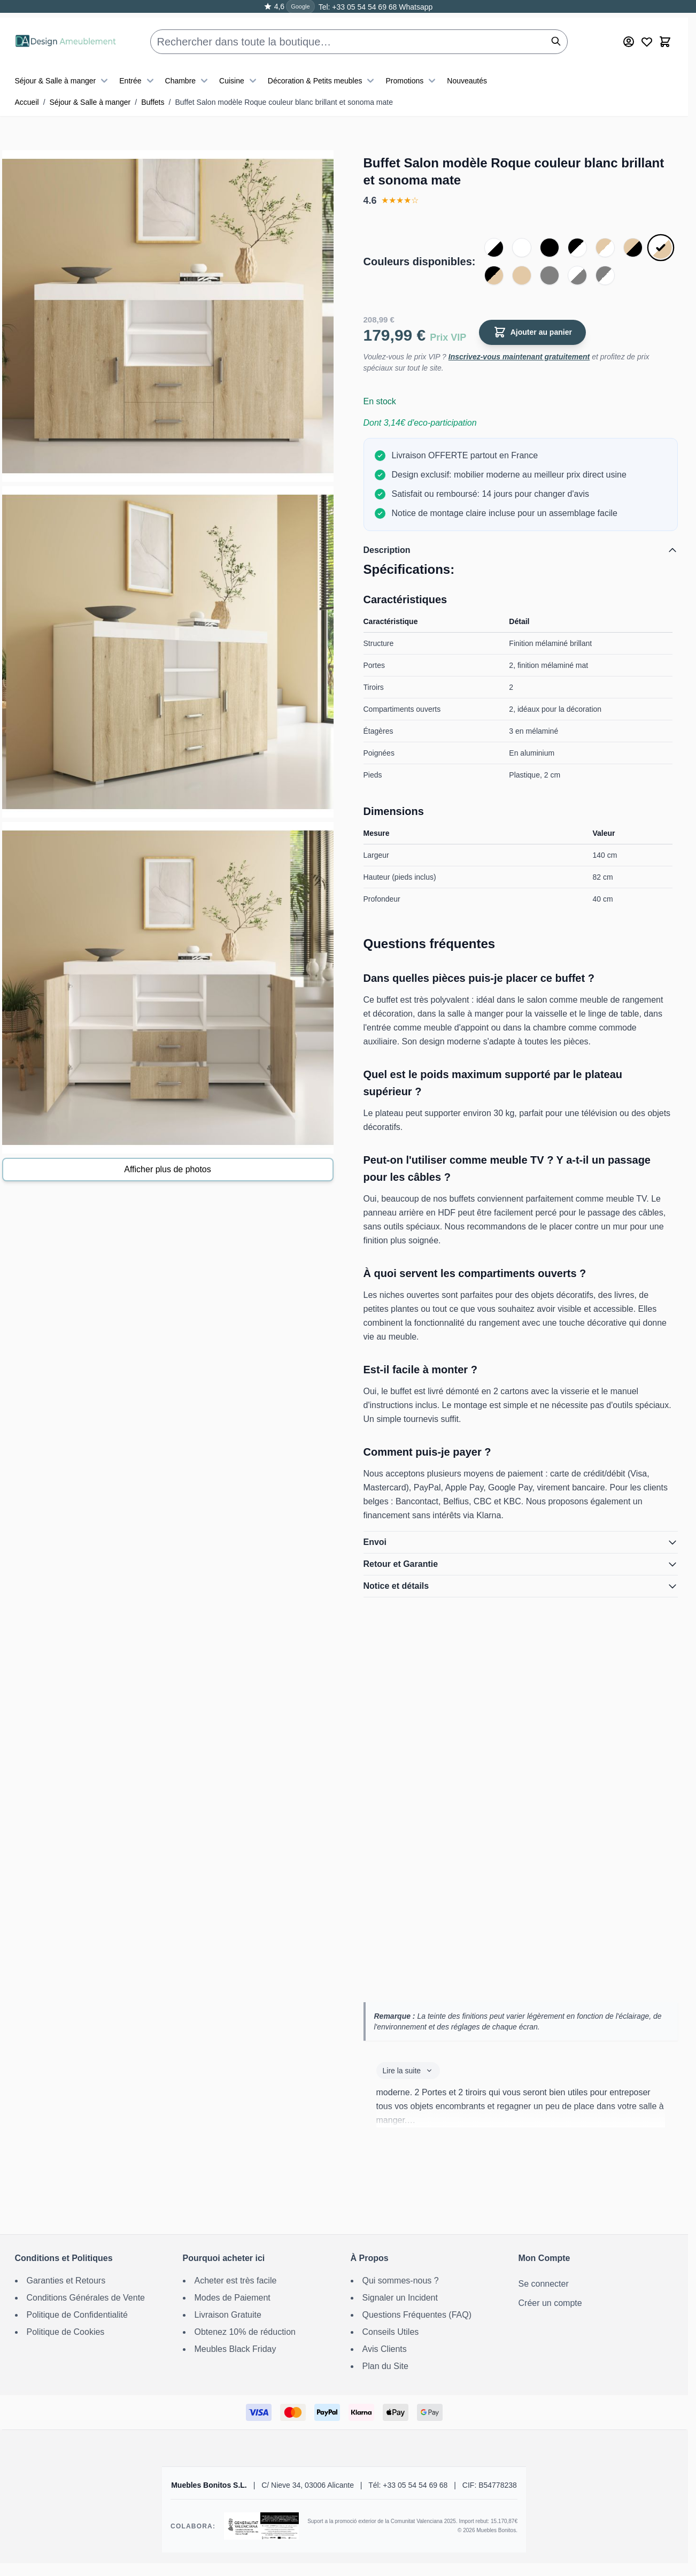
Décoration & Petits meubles (322, 71)
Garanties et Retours (66, 2280)
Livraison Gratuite (228, 2314)
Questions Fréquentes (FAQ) (417, 2314)
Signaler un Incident (400, 2297)
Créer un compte (550, 2303)
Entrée (137, 71)
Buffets (152, 102)
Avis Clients (384, 2349)
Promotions (411, 71)
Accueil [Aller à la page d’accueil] (27, 102)
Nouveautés (467, 71)
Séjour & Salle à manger (63, 71)
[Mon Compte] (628, 32)
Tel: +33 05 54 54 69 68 (358, 7)
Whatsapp (414, 7)
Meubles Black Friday (235, 2349)
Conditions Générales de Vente (86, 2297)
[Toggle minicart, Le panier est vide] (665, 32)
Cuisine (239, 71)
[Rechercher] (556, 32)
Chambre (188, 71)
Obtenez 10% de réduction (245, 2331)
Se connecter (544, 2283)
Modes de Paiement (232, 2297)
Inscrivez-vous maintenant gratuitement (519, 356)
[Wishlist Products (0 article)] (646, 32)
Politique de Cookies (66, 2331)
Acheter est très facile (236, 2280)
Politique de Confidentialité (77, 2314)
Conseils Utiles (390, 2331)
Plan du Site (385, 2366)
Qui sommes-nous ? (400, 2280)
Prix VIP (448, 337)
